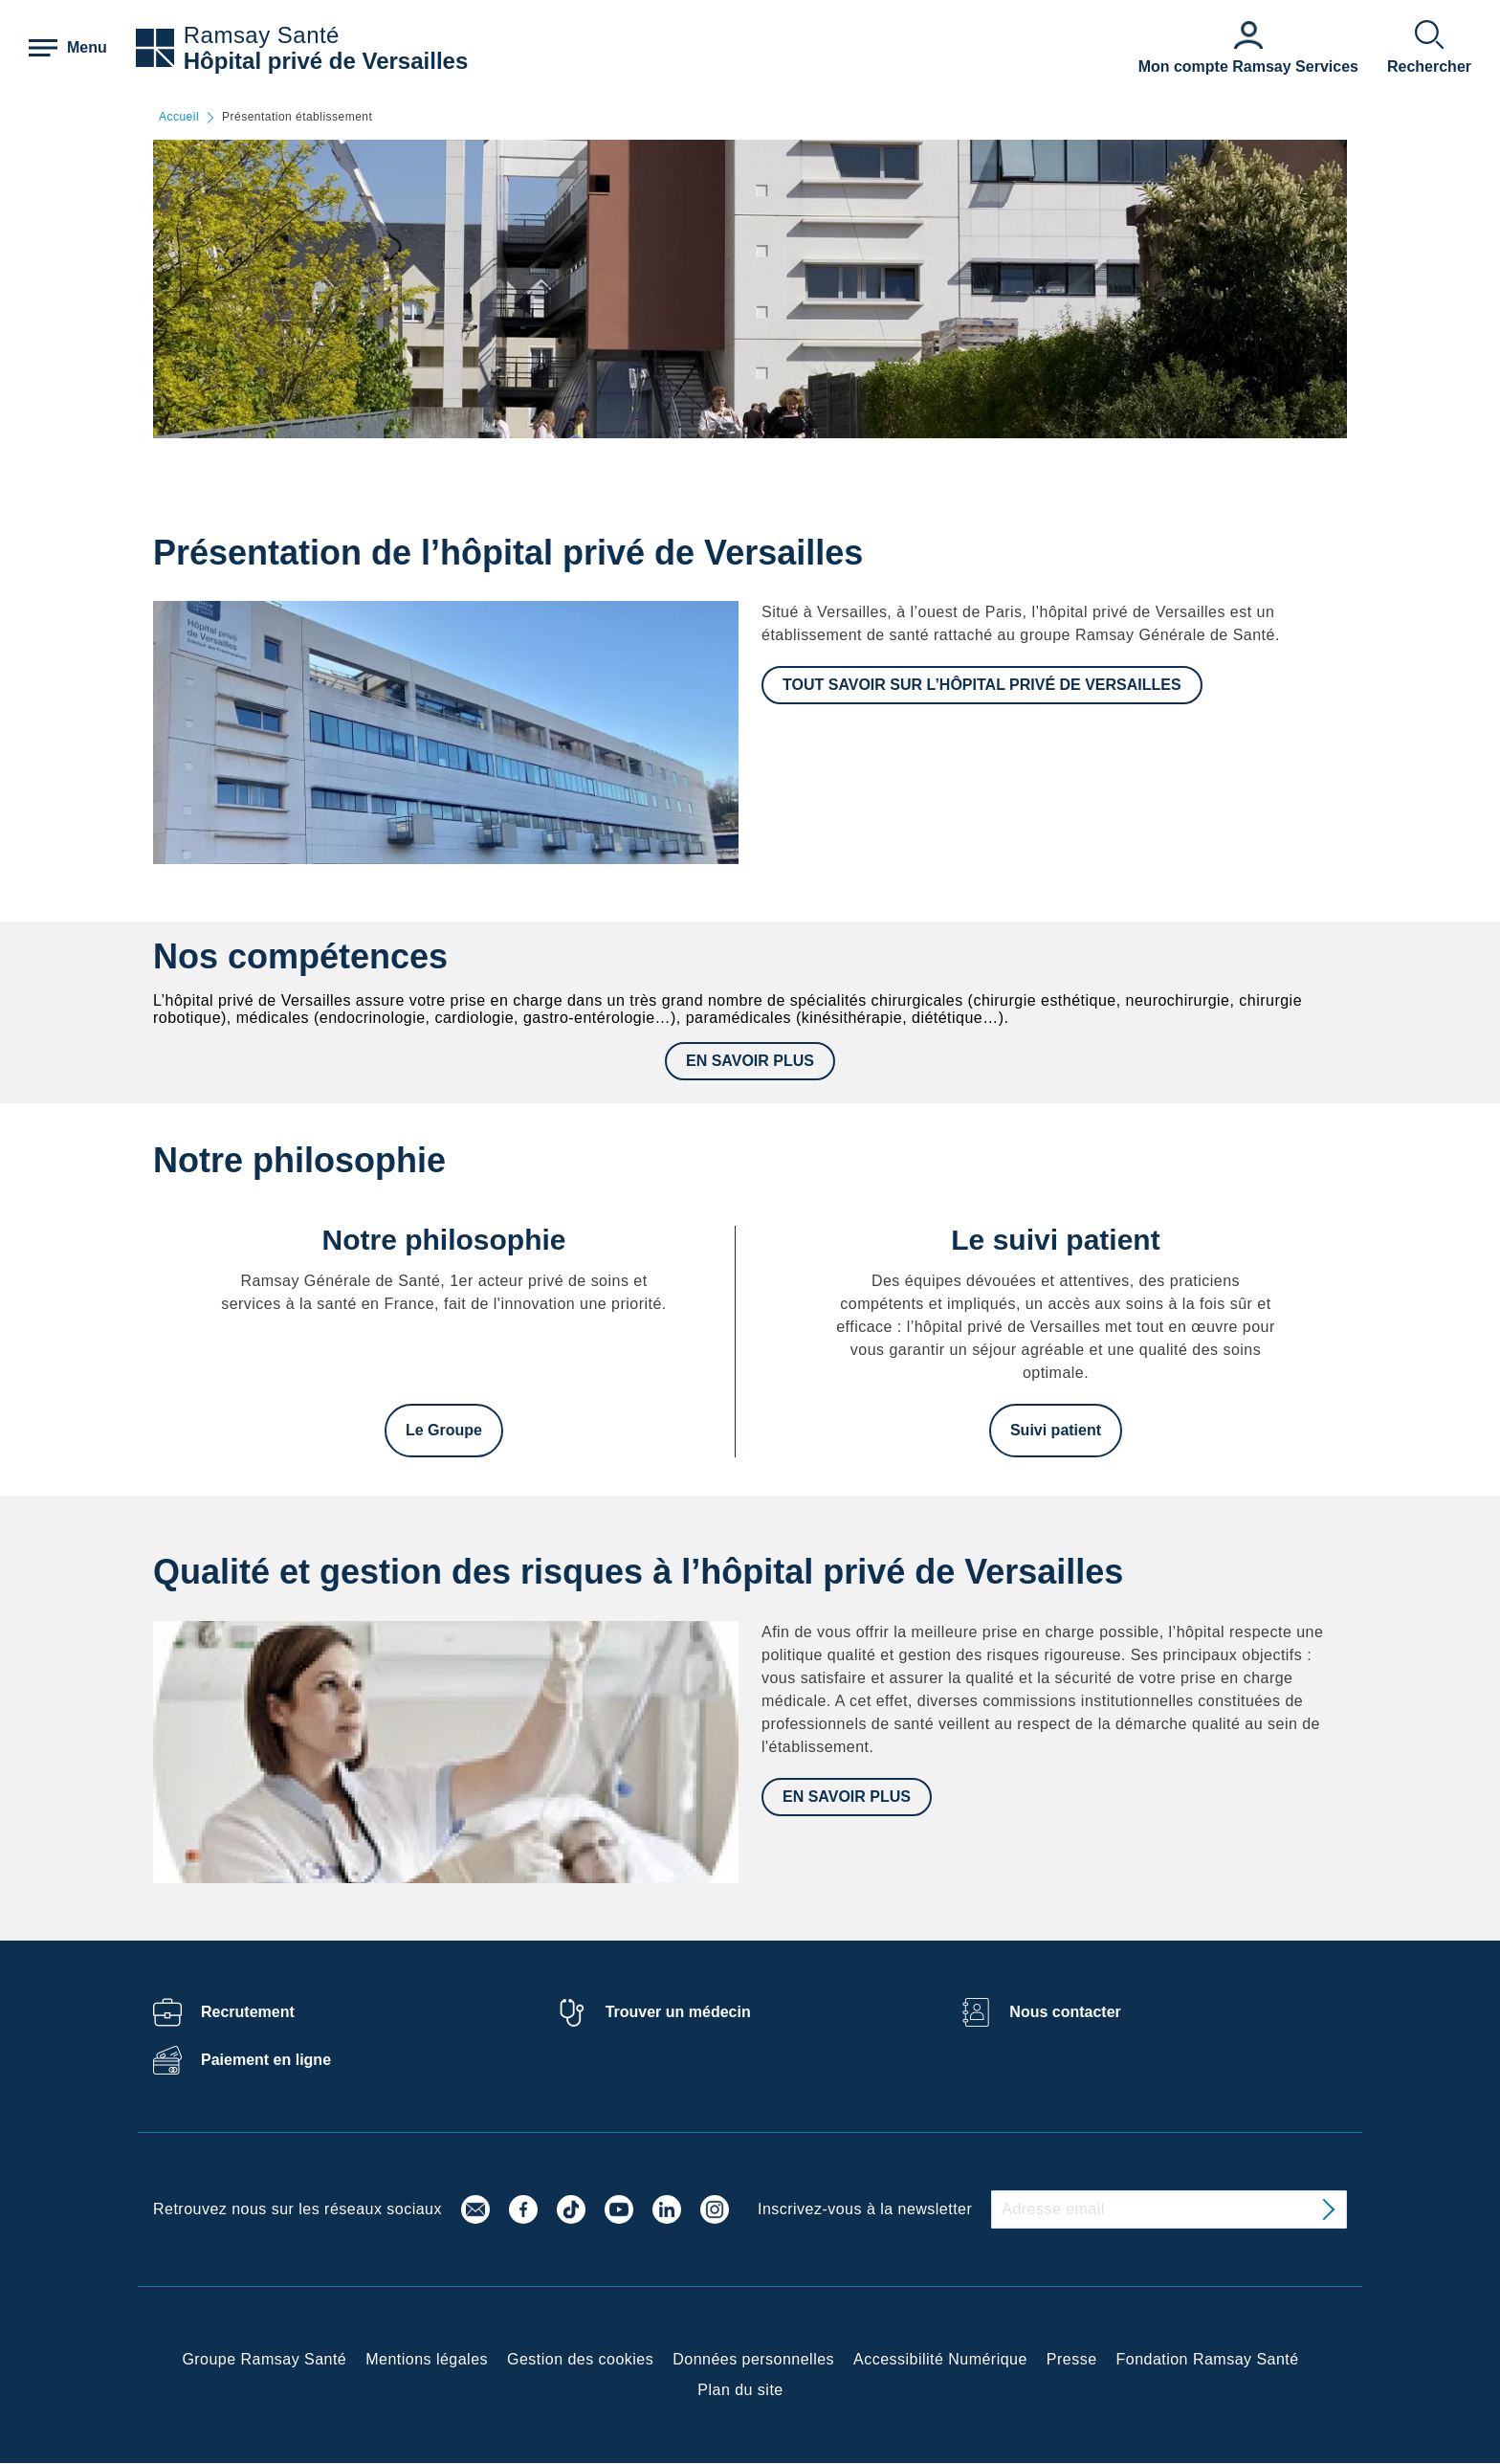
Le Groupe (444, 1430)
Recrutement (248, 2012)
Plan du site (740, 2390)
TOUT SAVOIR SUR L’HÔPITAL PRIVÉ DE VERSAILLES (982, 685)
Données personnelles (753, 2359)
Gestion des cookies (580, 2359)
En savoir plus (847, 1796)
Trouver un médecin (678, 2012)
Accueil (179, 117)
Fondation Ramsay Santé (1207, 2359)
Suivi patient (1055, 1430)
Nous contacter (1064, 2012)
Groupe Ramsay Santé (264, 2359)
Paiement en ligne (266, 2060)
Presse (1072, 2359)
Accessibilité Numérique (940, 2359)
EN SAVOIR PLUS (750, 1061)
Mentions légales (426, 2359)
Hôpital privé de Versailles (326, 61)
